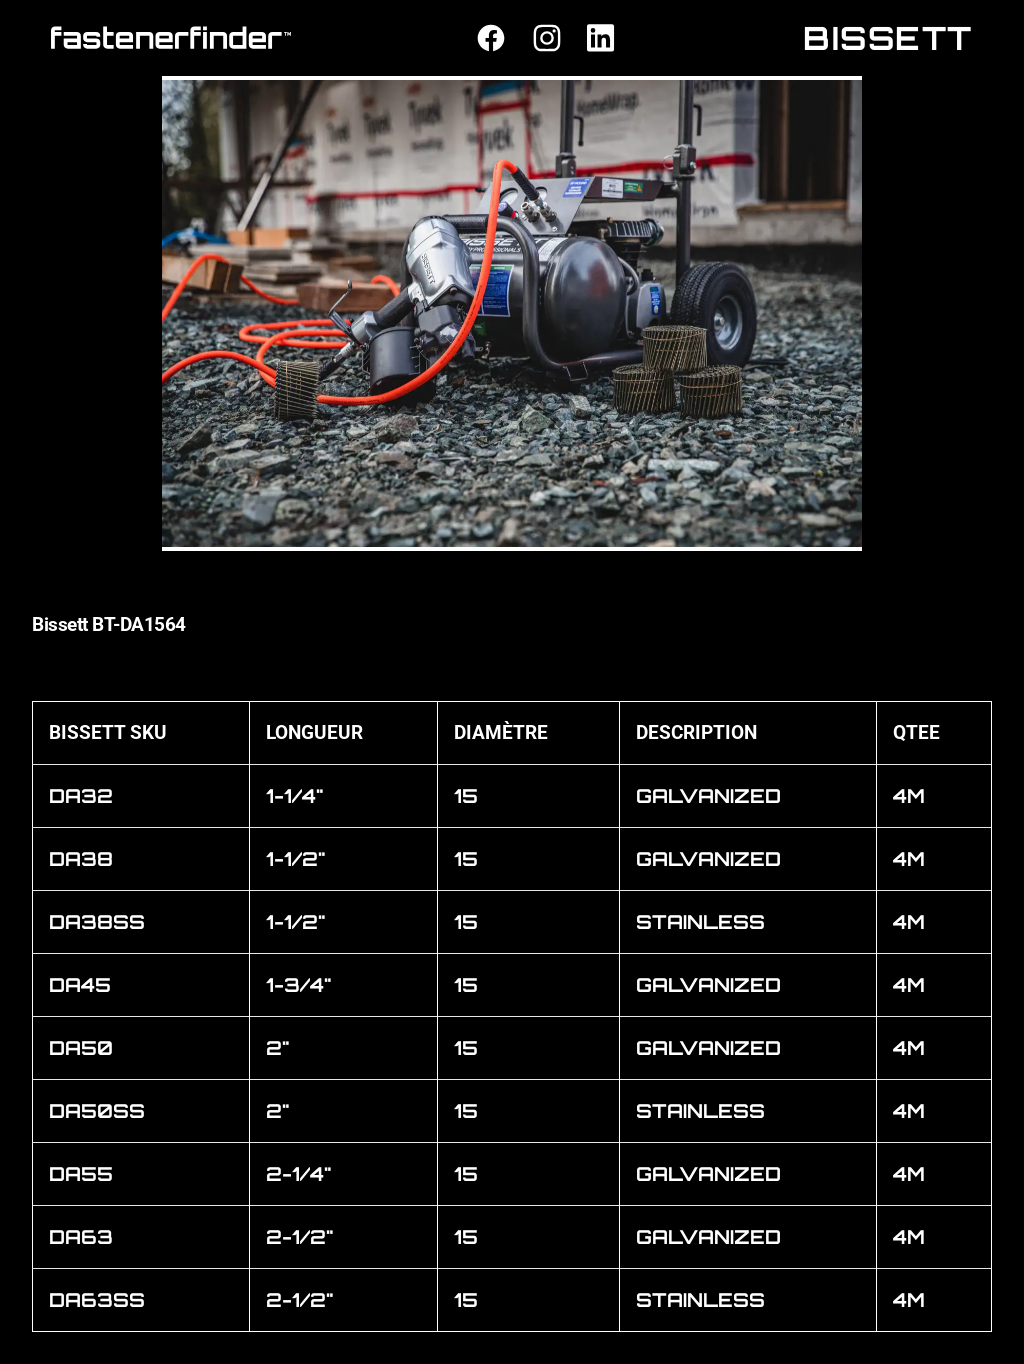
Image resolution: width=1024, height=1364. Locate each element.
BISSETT (888, 38)
